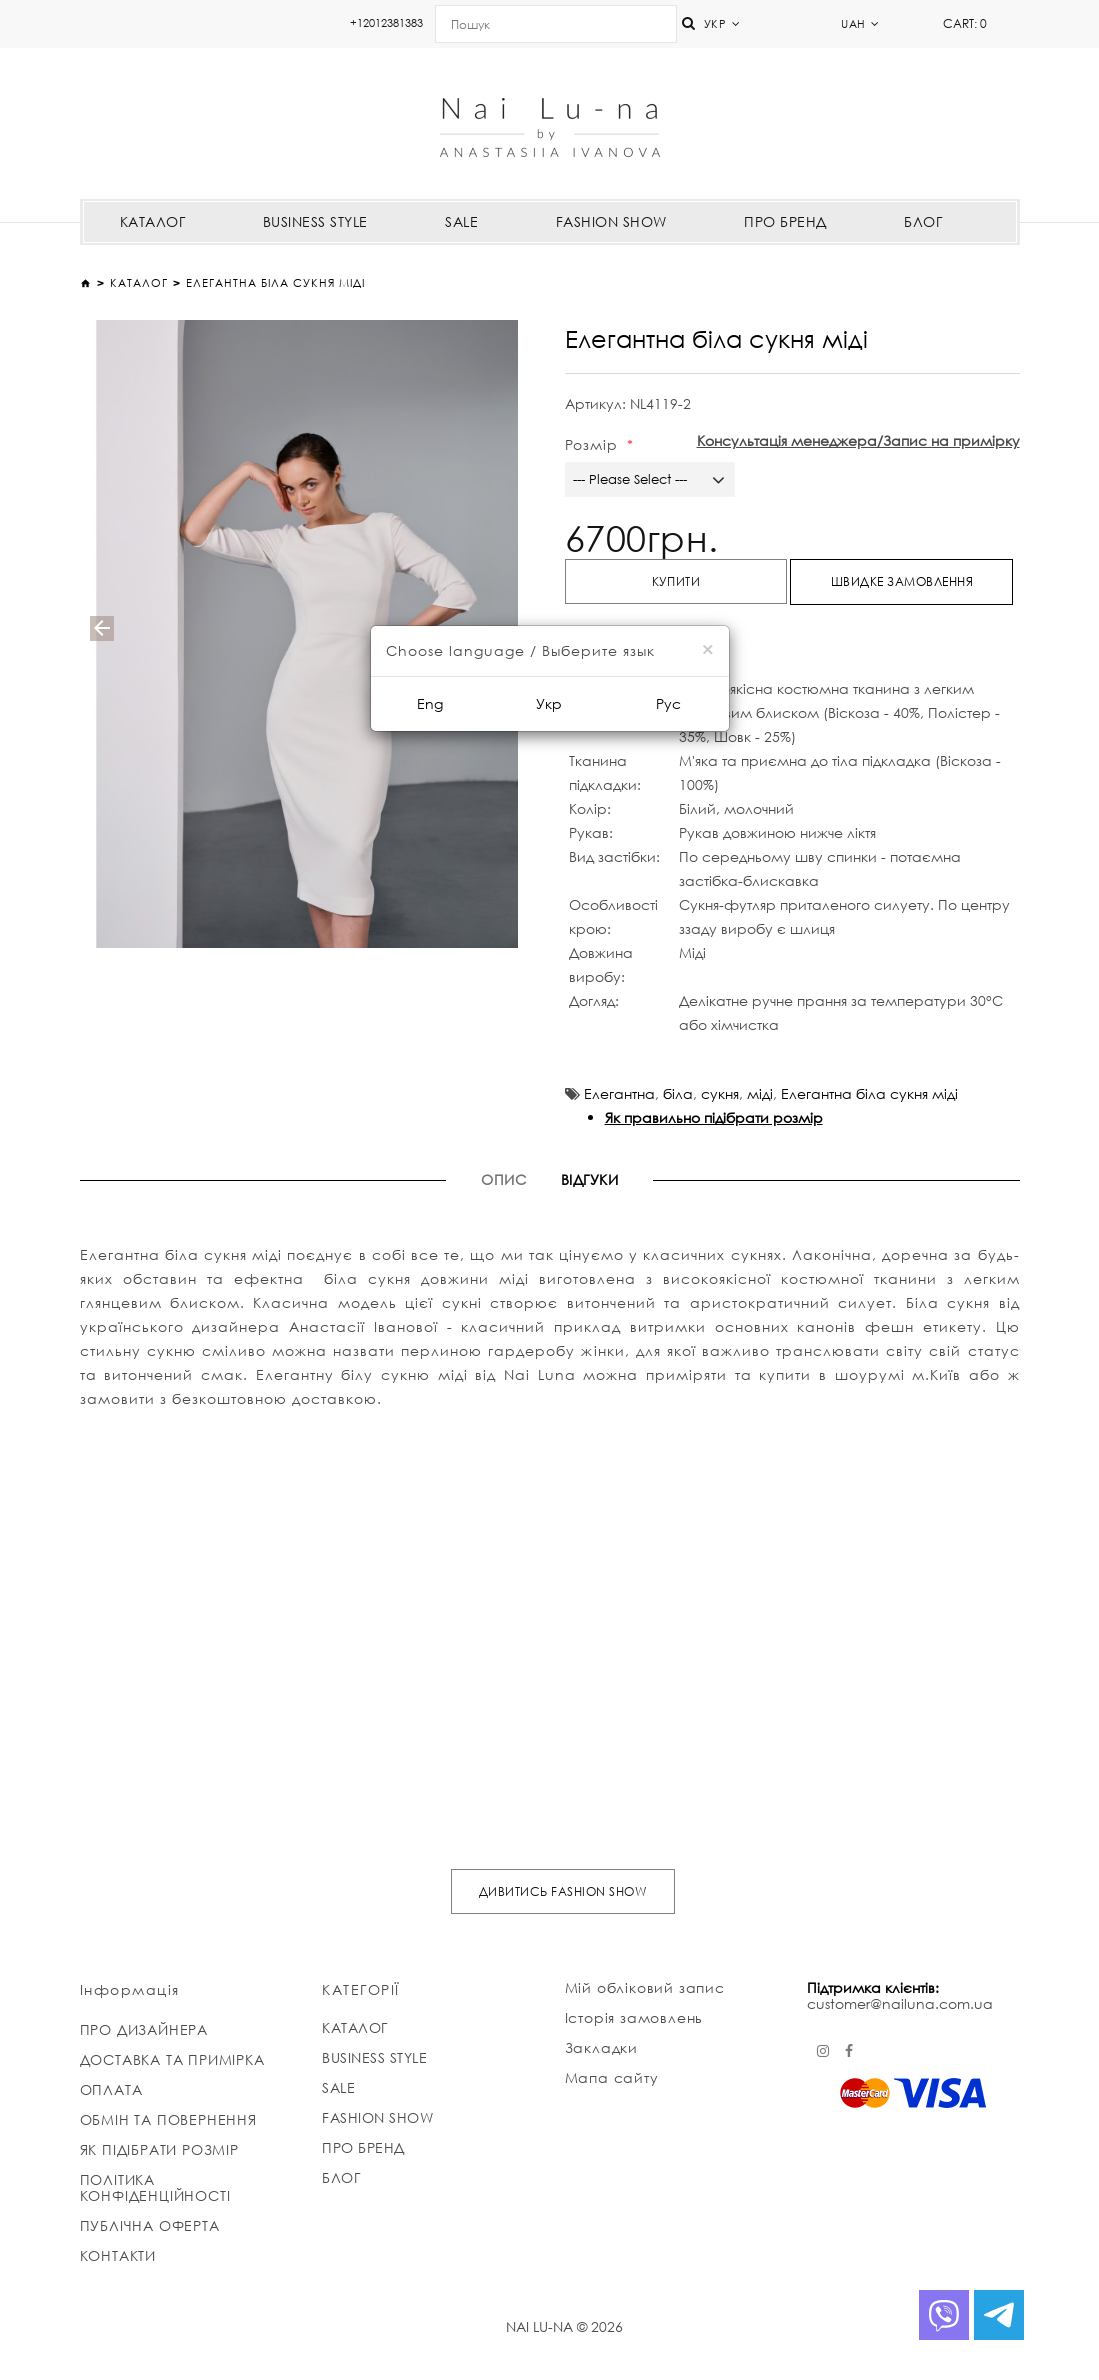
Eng (430, 703)
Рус (668, 703)
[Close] (707, 649)
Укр (549, 703)
